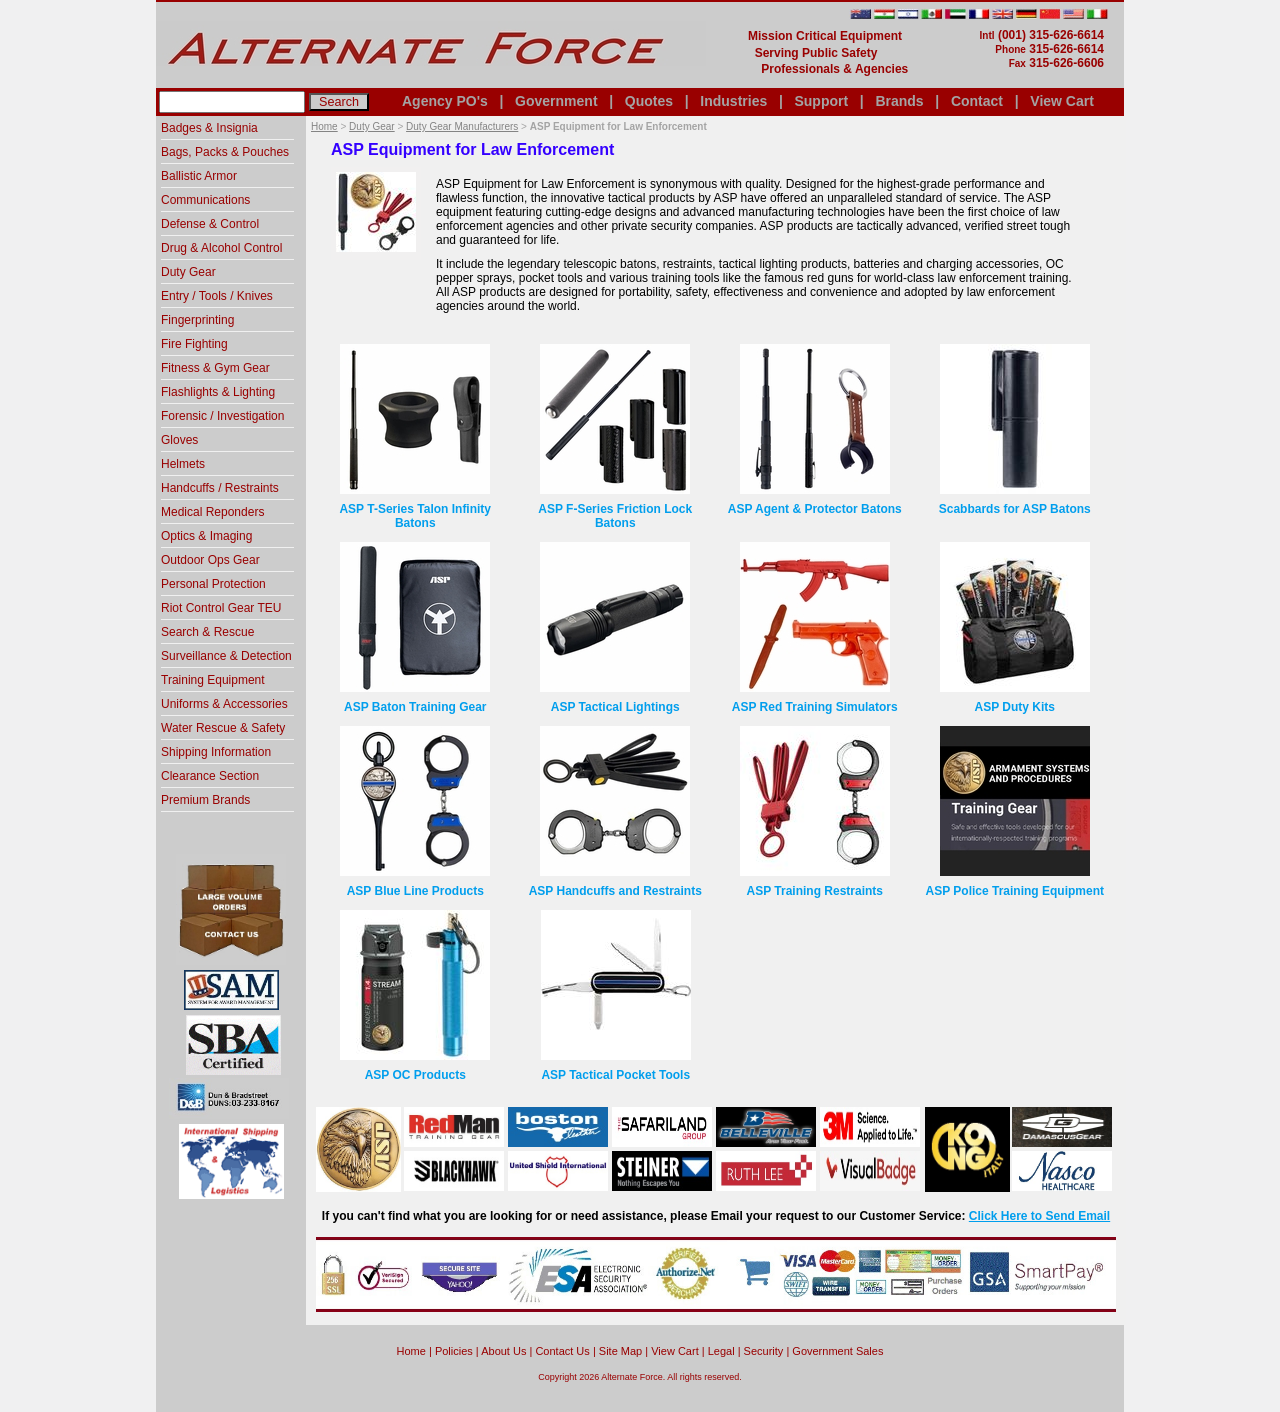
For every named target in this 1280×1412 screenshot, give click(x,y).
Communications (205, 200)
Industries (733, 101)
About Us (503, 1351)
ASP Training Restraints (815, 891)
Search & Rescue (207, 632)
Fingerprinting (197, 320)
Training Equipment (213, 680)
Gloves (179, 440)
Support (821, 101)
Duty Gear (372, 126)
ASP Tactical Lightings (615, 707)
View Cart (1062, 101)
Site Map (620, 1351)
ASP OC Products (415, 1075)
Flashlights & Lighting (218, 392)
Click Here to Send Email (1039, 1216)
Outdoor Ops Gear (210, 560)
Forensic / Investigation (222, 416)
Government (556, 101)
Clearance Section (210, 776)
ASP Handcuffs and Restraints (615, 891)
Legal (721, 1351)
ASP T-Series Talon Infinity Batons (415, 516)
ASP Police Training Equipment (1015, 891)
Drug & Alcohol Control (221, 248)
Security (764, 1351)
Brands (899, 101)
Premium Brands (205, 800)
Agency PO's (445, 101)
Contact (977, 101)
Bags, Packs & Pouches (225, 152)
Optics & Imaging (206, 536)
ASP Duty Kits (1015, 707)
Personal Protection (213, 584)
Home (324, 126)
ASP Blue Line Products (415, 891)
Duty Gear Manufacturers (462, 126)
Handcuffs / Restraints (220, 488)
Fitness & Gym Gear (215, 368)
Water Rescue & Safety (223, 728)
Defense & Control (210, 224)
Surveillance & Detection (226, 656)
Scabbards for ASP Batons (1015, 509)
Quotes (649, 101)
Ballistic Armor (199, 176)
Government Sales (837, 1351)
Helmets (183, 464)
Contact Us (562, 1351)
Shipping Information (216, 752)
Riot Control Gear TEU (221, 608)
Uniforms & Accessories (224, 704)
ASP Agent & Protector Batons (815, 509)
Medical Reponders (212, 512)
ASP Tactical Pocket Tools (615, 1075)
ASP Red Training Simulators (815, 707)
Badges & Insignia (209, 128)
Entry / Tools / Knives (217, 296)
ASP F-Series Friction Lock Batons (615, 516)
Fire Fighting (194, 344)
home (411, 1351)
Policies (454, 1351)
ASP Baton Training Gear (415, 707)
